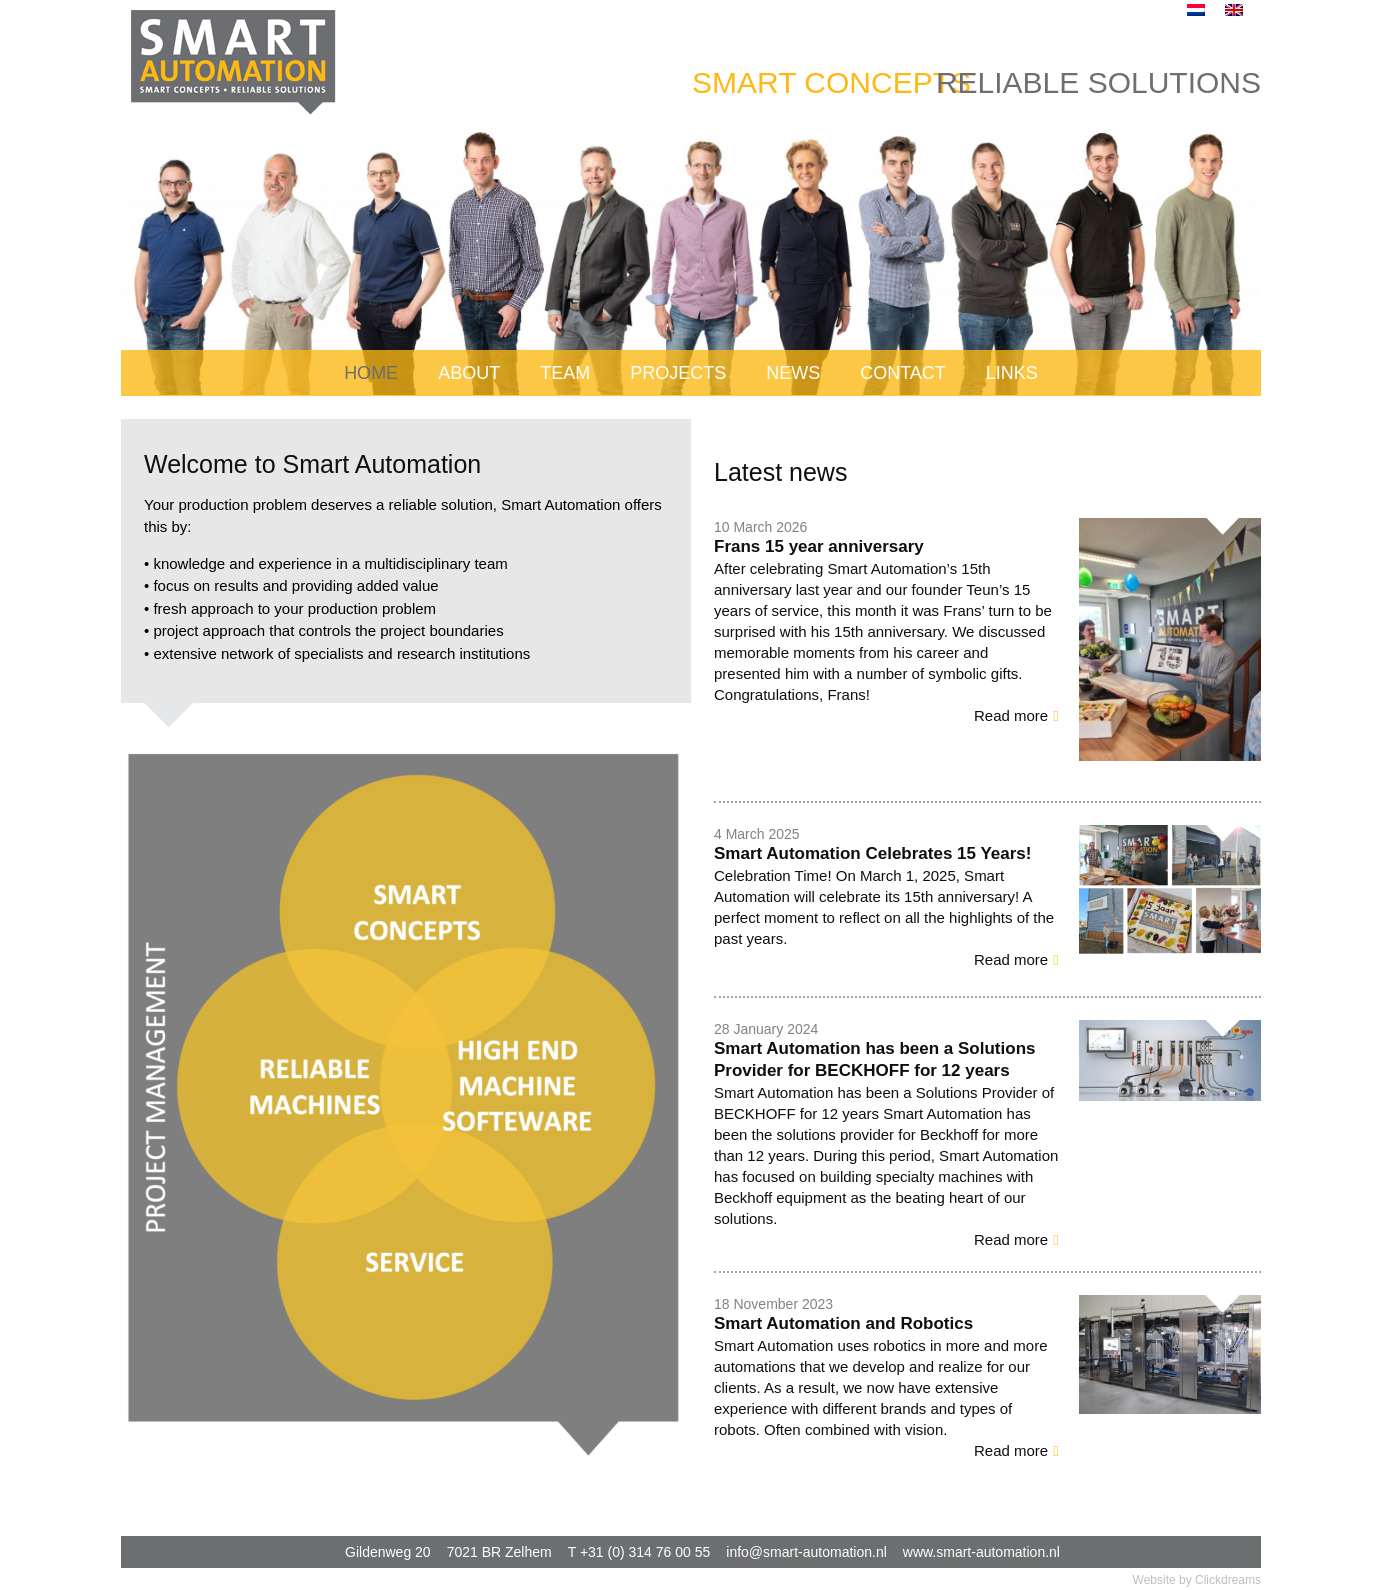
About (469, 373)
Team (565, 373)
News (793, 373)
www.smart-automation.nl (981, 1552)
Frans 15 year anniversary (819, 546)
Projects (678, 373)
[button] (1016, 716)
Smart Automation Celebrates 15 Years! (872, 853)
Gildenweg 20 (388, 1552)
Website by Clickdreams (1197, 1580)
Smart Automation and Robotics (843, 1323)
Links (1012, 373)
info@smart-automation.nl (806, 1552)
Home (371, 373)
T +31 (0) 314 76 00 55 (639, 1552)
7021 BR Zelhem (499, 1552)
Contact (903, 373)
